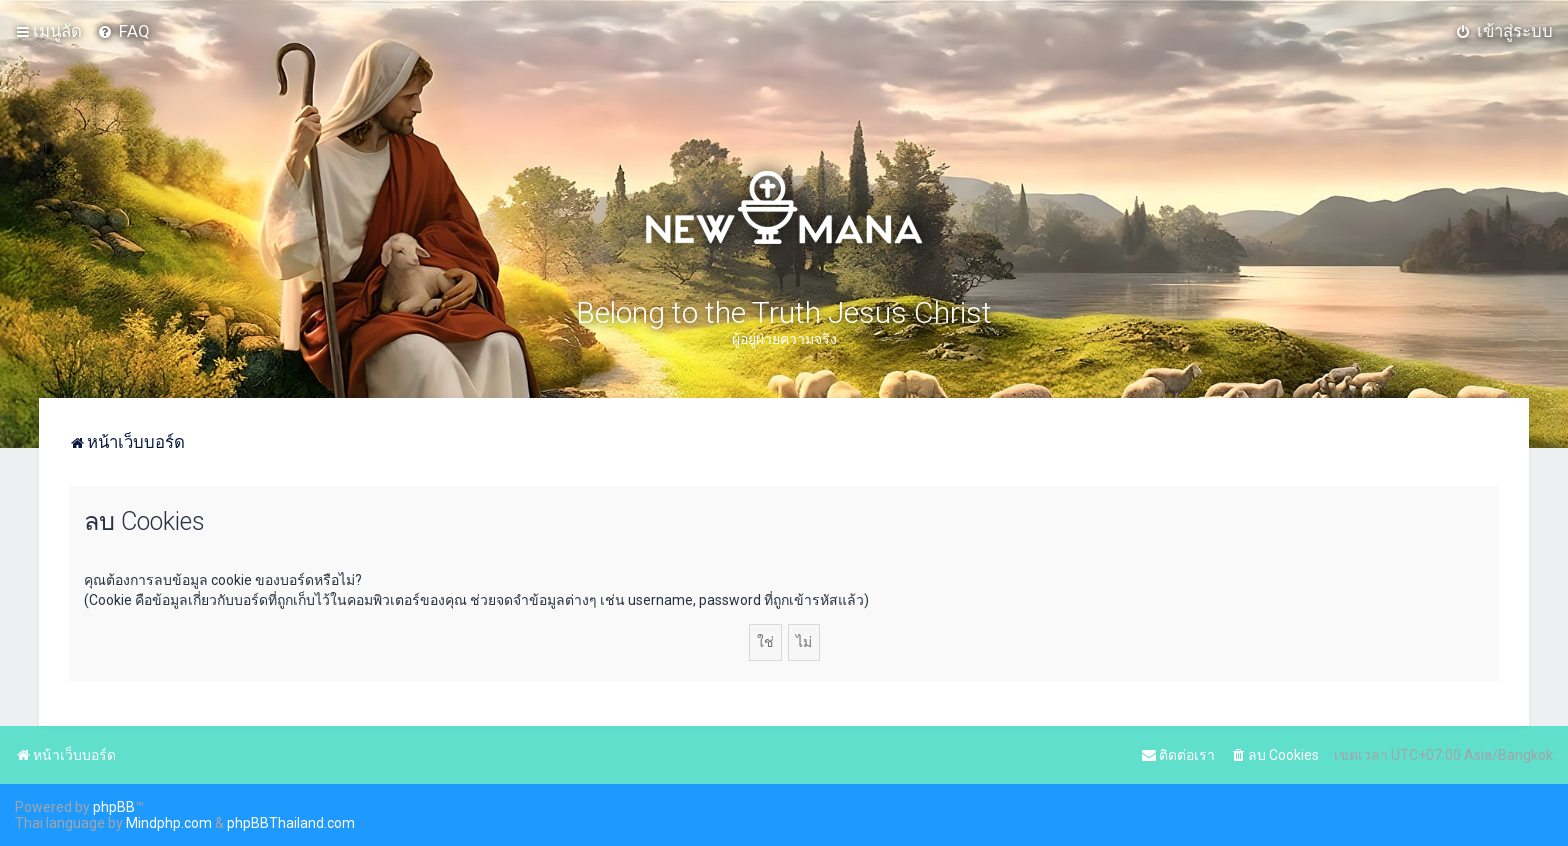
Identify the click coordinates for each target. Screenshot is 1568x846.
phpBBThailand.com (291, 823)
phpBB (114, 807)
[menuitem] (123, 31)
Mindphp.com (169, 823)
